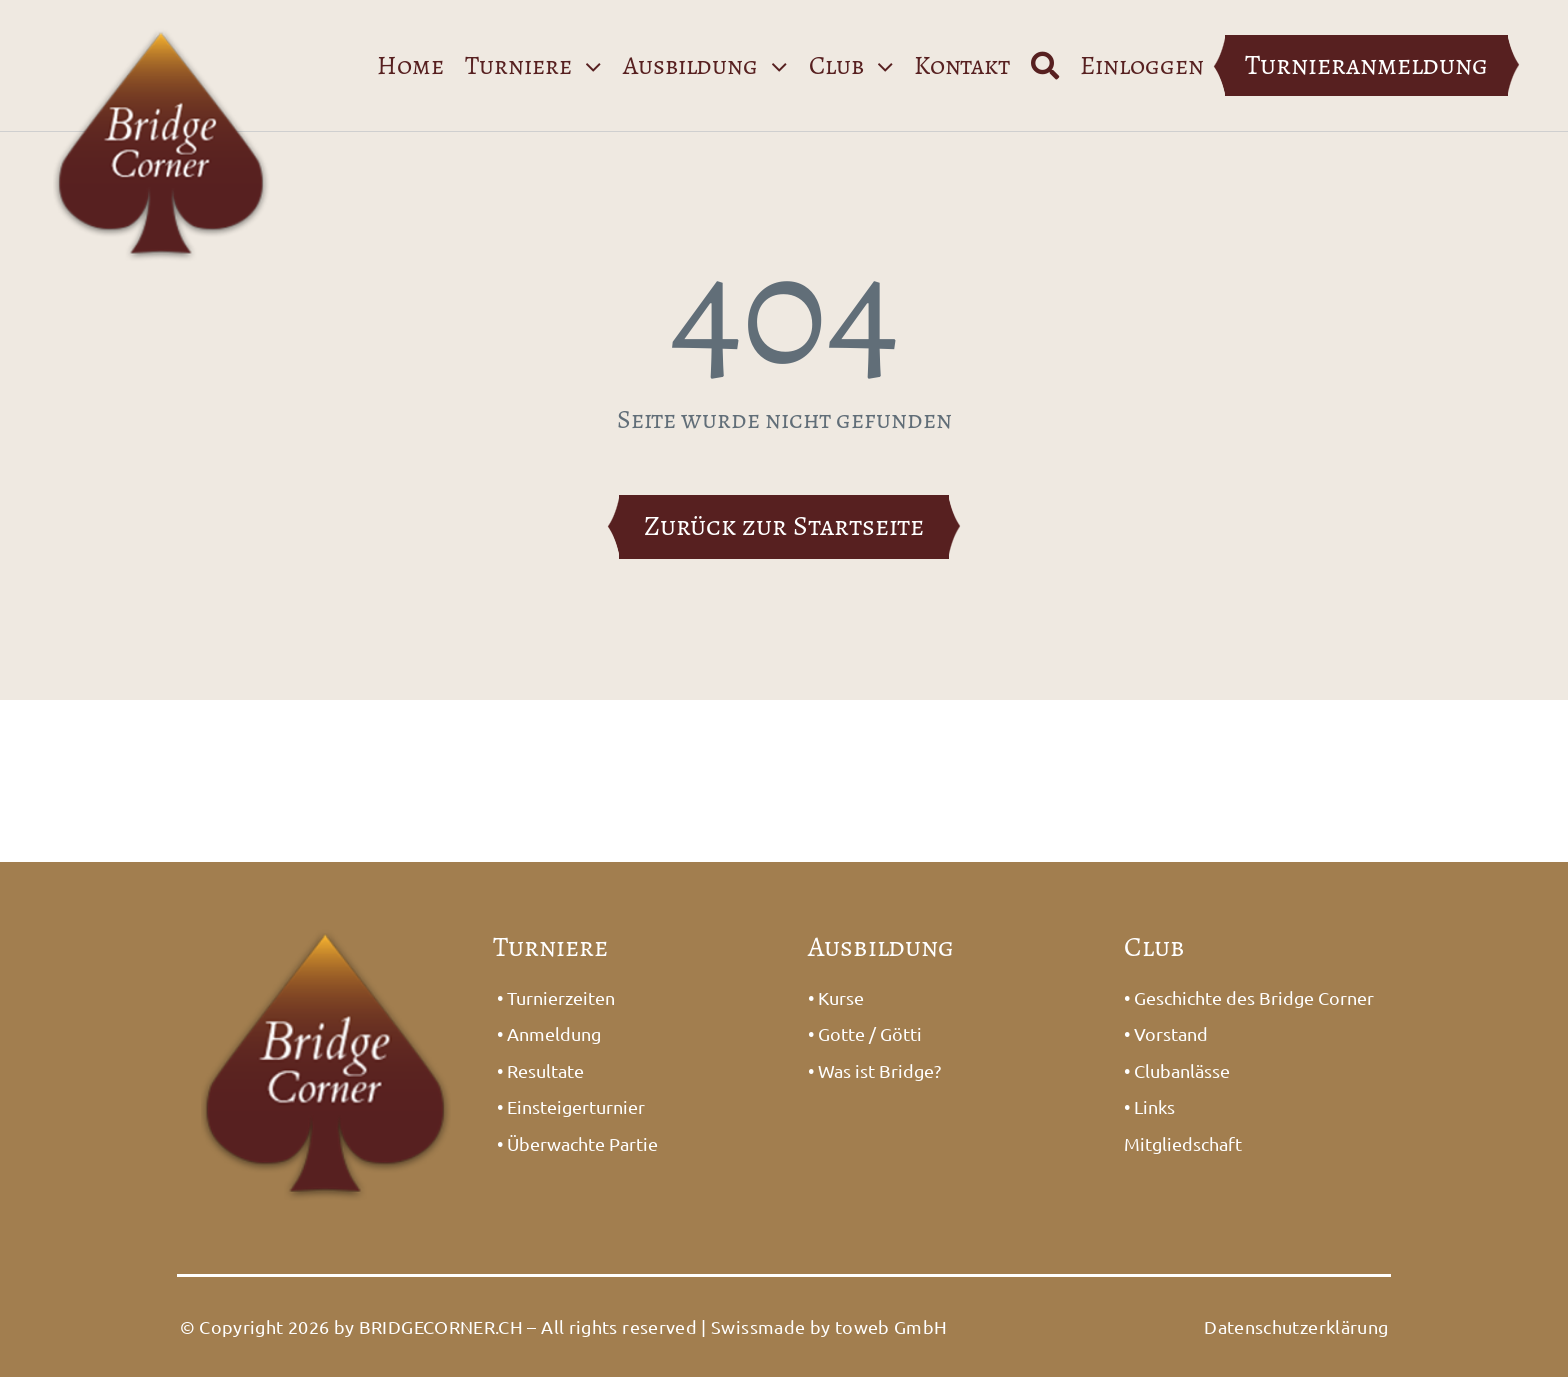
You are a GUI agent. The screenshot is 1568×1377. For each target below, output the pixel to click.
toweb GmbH (891, 1326)
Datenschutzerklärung (1296, 1326)
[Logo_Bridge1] (162, 16)
